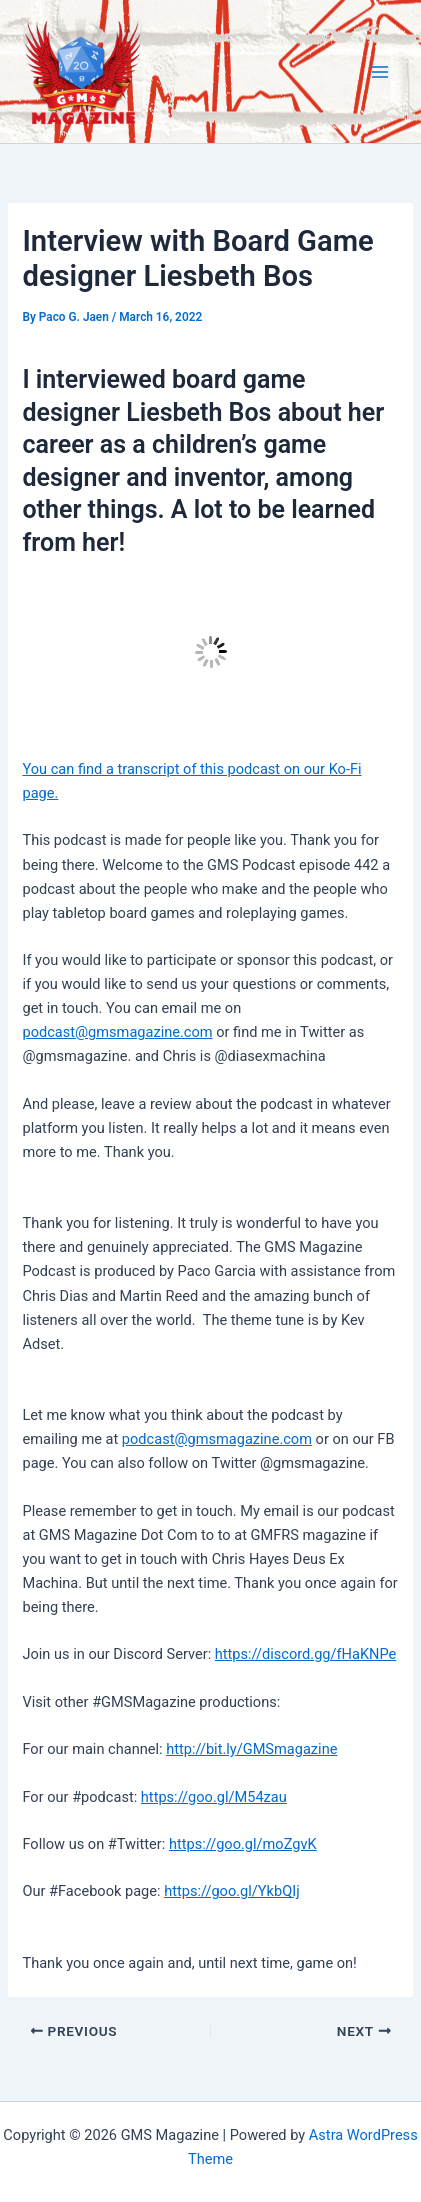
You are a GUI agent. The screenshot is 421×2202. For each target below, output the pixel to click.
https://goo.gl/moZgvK (243, 1844)
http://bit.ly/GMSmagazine (251, 1749)
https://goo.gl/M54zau (214, 1797)
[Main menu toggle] (380, 72)
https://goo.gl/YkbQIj (231, 1891)
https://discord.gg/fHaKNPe (306, 1654)
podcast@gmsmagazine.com (117, 1032)
